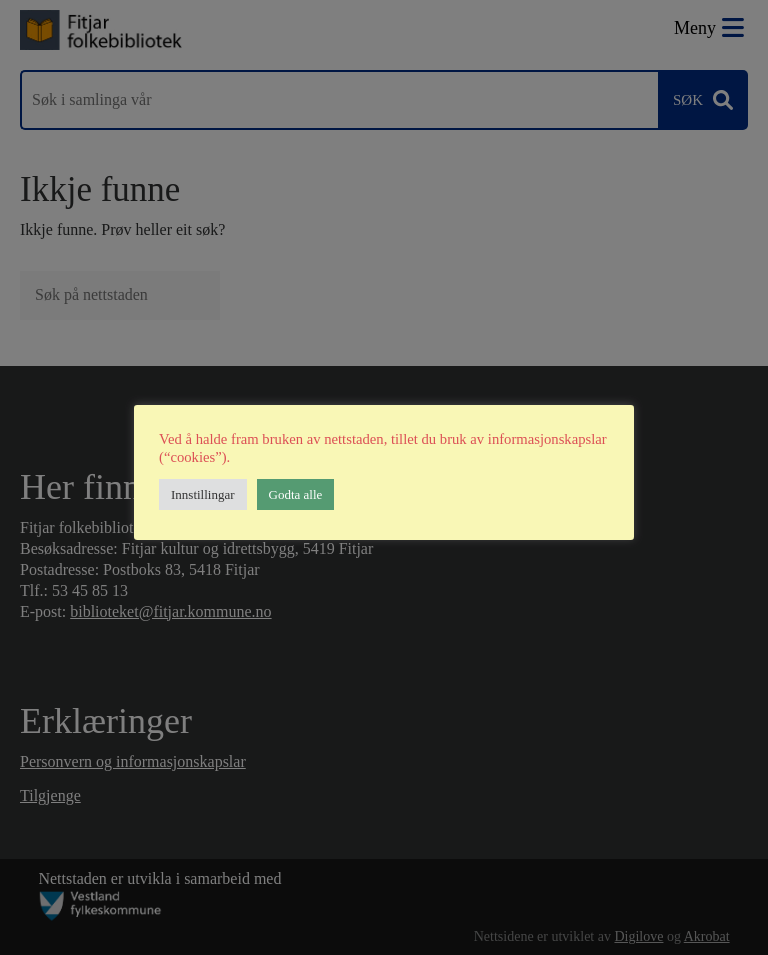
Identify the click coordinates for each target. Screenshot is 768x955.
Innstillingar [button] (203, 494)
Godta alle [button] (296, 494)
